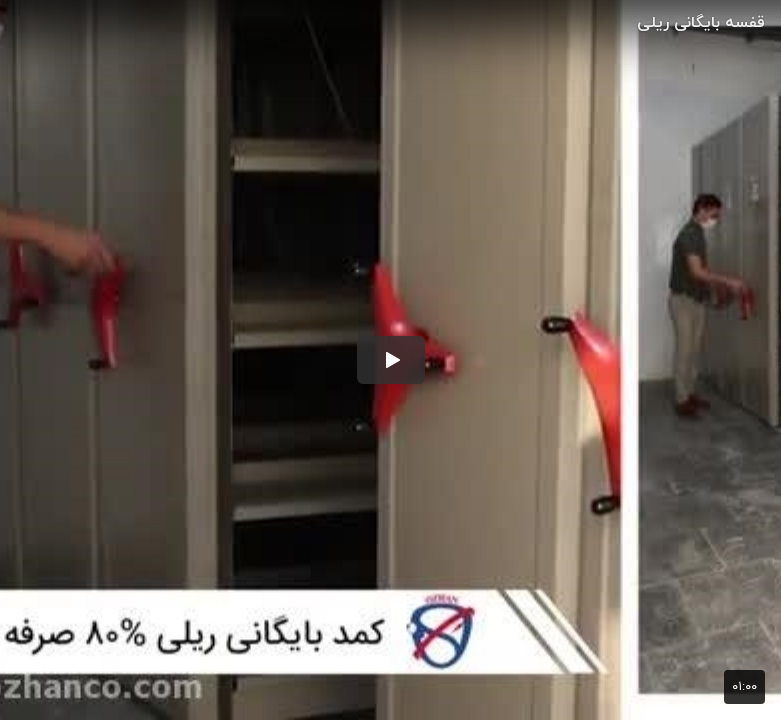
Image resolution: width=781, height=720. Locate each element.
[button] (391, 360)
